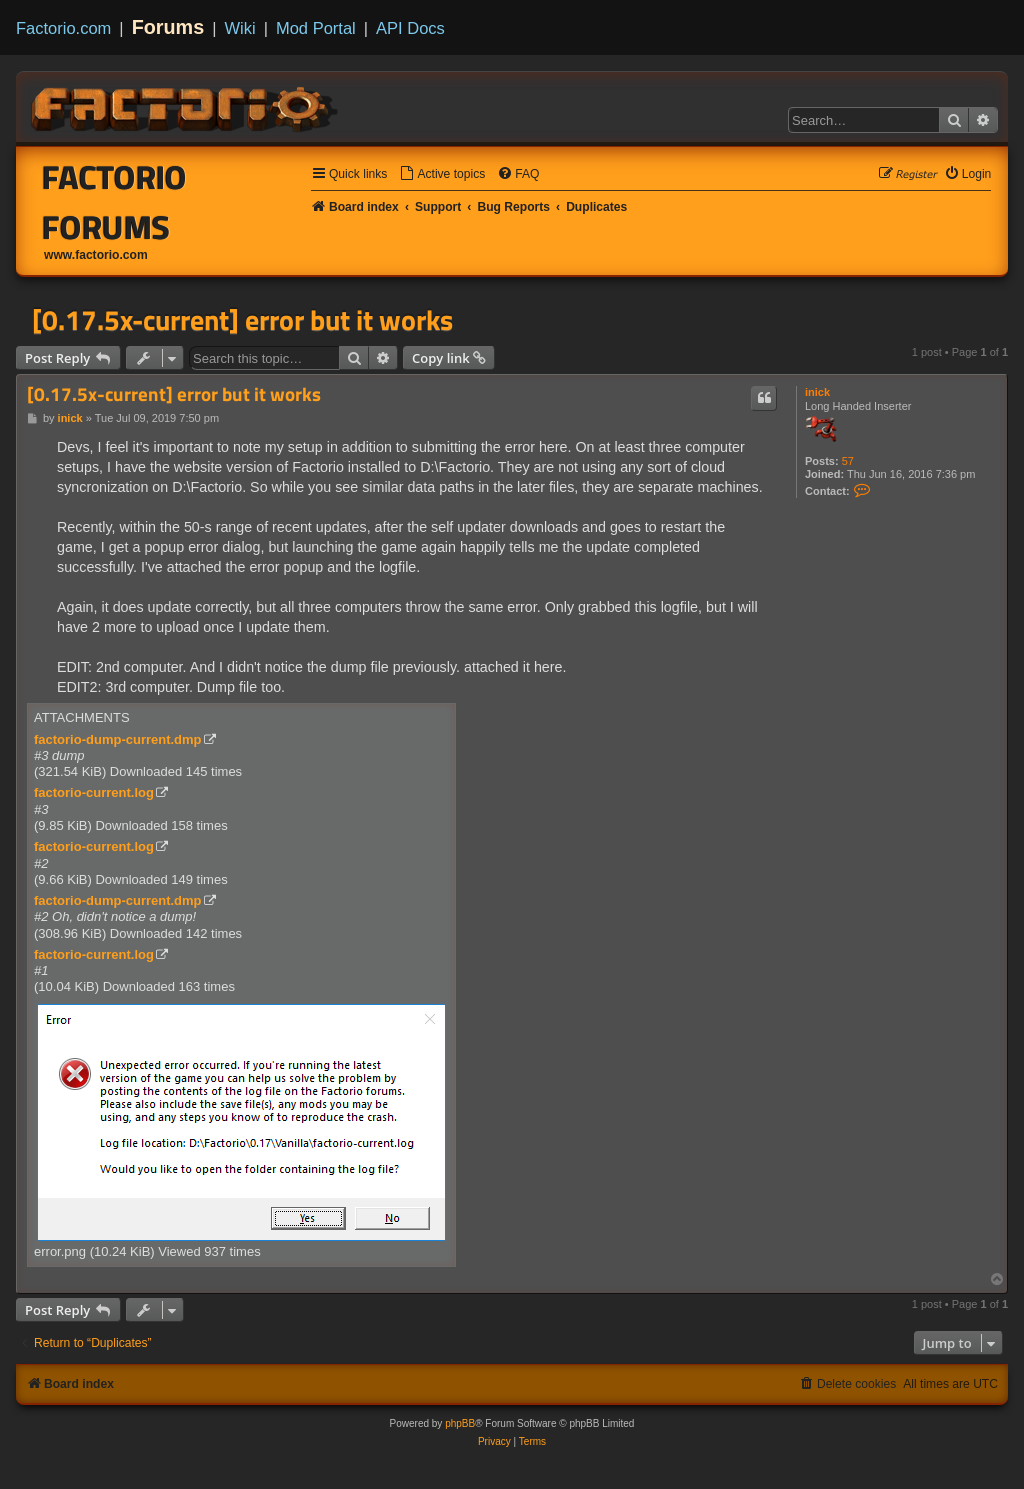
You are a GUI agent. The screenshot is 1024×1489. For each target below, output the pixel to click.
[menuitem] (442, 174)
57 (848, 461)
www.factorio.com (96, 255)
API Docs (410, 28)
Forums (168, 27)
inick (817, 392)
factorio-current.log (94, 792)
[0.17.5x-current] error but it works (242, 320)
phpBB (460, 1423)
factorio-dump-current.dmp (118, 739)
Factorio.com (63, 28)
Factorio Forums (114, 202)
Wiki (240, 28)
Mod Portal (316, 28)
